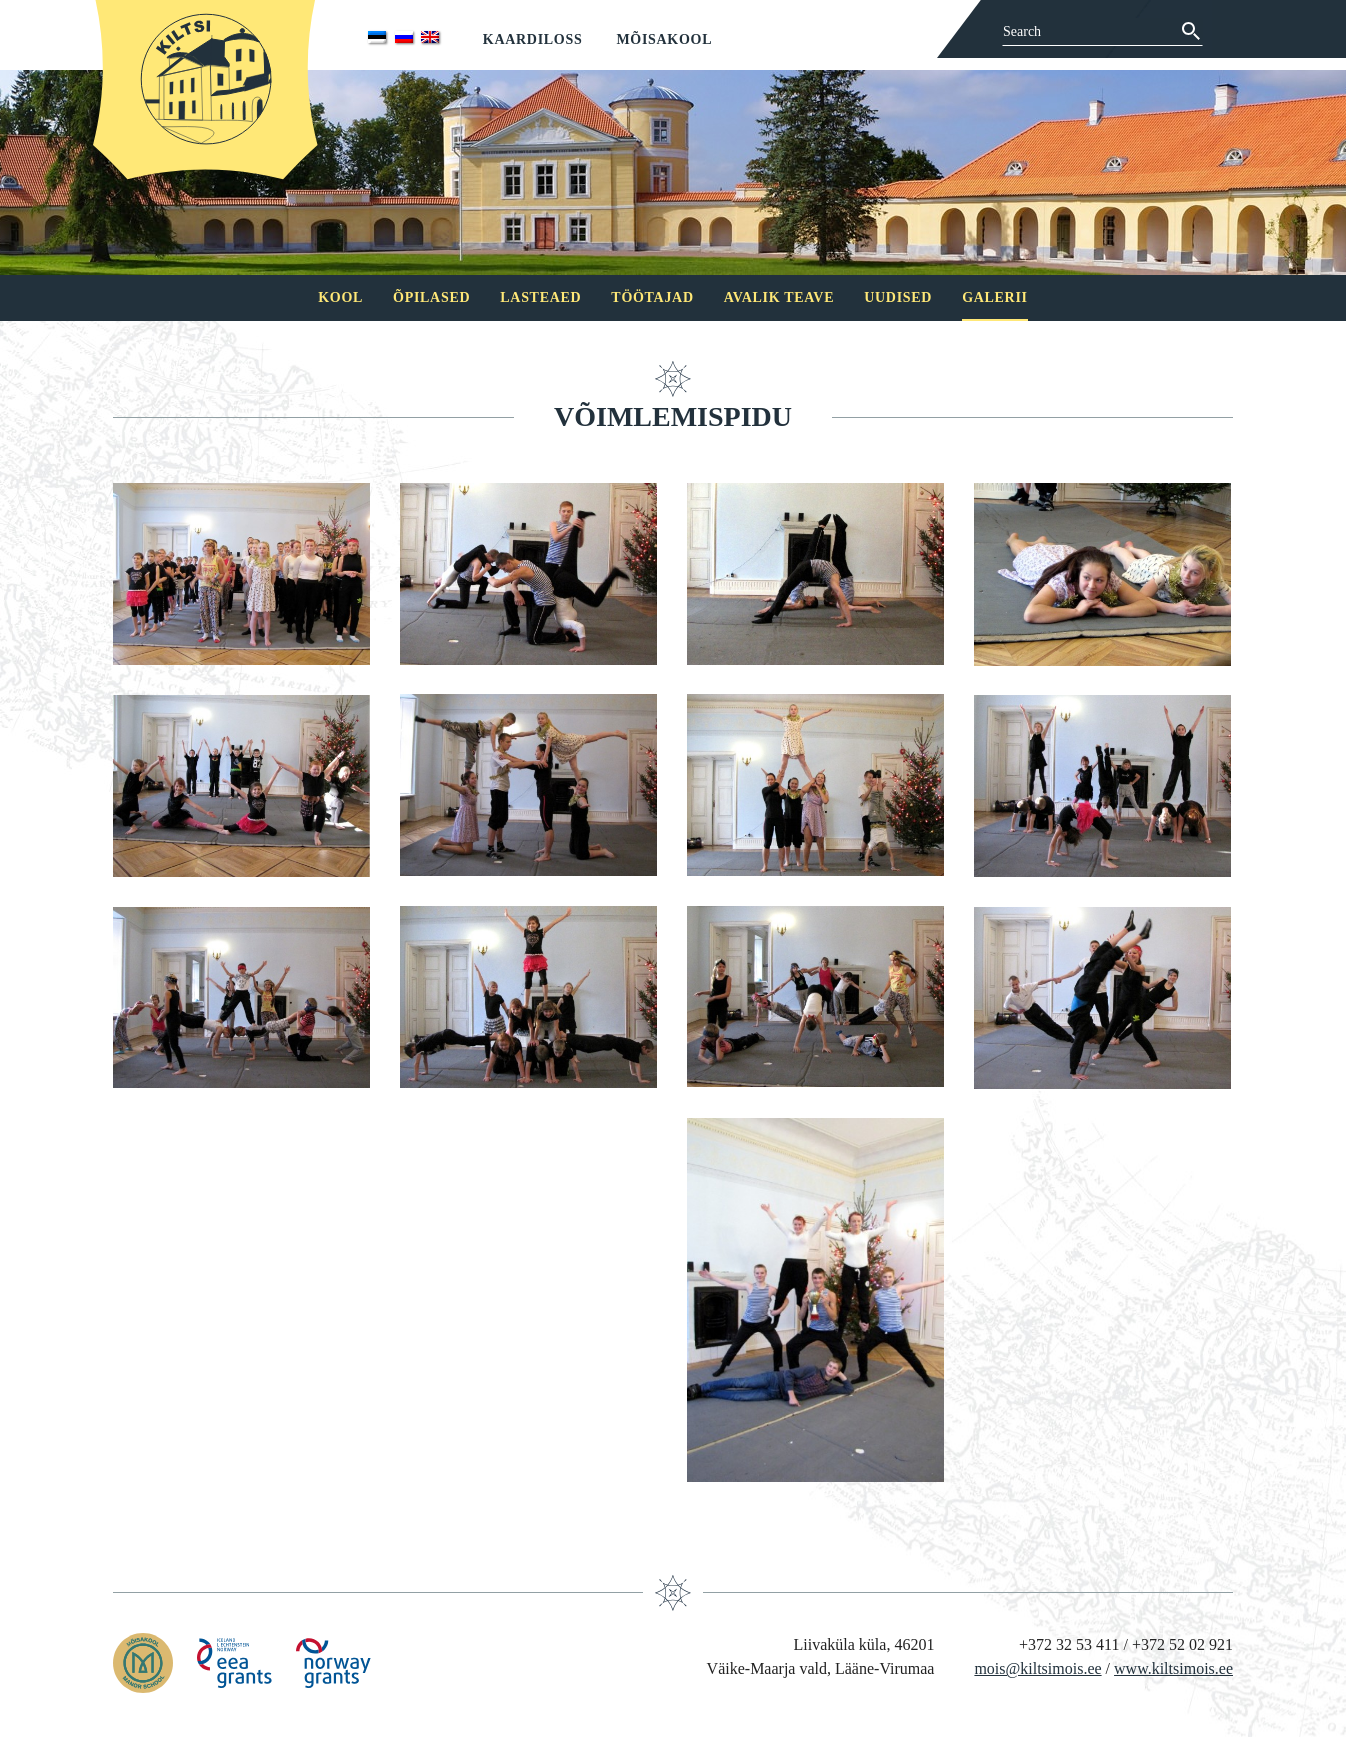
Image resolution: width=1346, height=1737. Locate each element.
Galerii (995, 297)
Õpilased (431, 297)
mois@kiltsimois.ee (1037, 1668)
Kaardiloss (533, 39)
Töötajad (652, 297)
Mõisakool (664, 39)
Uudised (898, 297)
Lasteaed (540, 297)
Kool (340, 297)
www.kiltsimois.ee (1173, 1668)
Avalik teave (779, 297)
